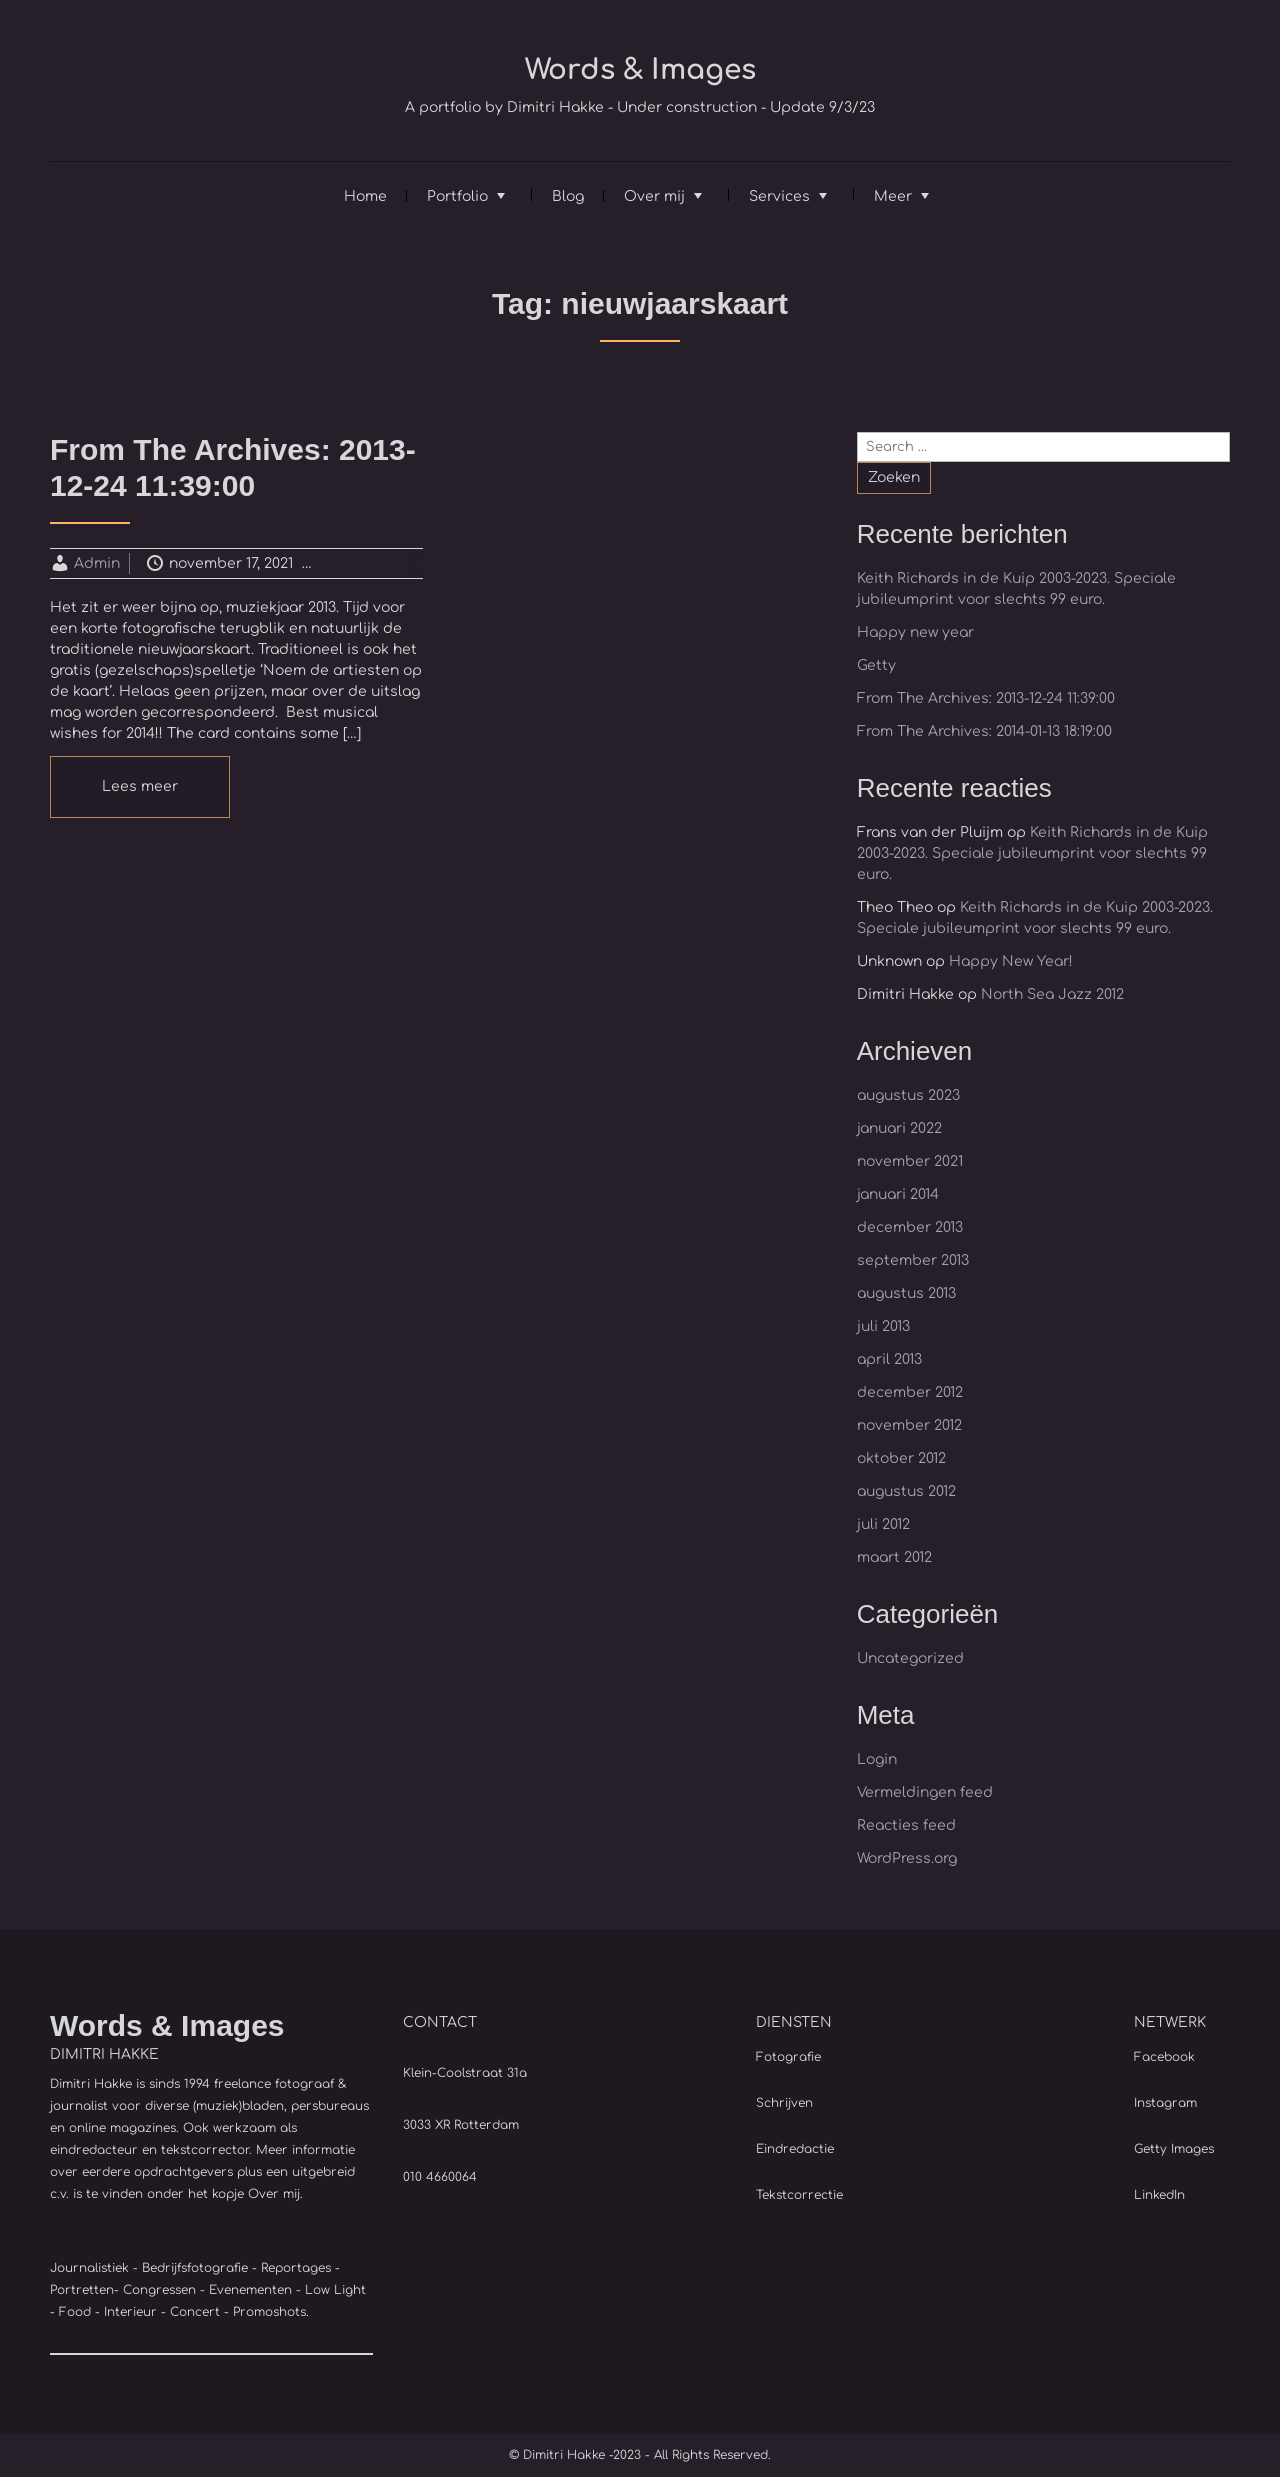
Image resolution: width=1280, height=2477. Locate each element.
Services (779, 196)
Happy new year (915, 632)
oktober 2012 (901, 1458)
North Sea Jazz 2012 (1052, 994)
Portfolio (457, 196)
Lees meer (140, 786)
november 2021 (910, 1161)
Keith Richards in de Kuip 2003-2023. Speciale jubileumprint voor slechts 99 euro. (1032, 853)
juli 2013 (883, 1326)
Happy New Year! (1011, 961)
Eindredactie (795, 2149)
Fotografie (788, 2057)
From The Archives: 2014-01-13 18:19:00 (984, 731)
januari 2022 (899, 1128)
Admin (97, 563)
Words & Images (640, 70)
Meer (893, 196)
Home (365, 196)
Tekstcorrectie (799, 2195)
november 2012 (909, 1425)
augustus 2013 (906, 1293)
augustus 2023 (908, 1095)
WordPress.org (907, 1858)
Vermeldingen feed (925, 1792)
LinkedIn (1159, 2195)
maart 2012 (894, 1557)
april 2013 (889, 1359)
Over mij (654, 196)
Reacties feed (906, 1825)
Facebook (1164, 2057)
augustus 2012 (906, 1491)
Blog (568, 196)
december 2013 (910, 1227)
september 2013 (913, 1260)
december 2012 (910, 1392)
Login (877, 1759)
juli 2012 (883, 1524)
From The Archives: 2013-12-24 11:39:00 (986, 698)
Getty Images (1174, 2149)
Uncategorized (395, 563)
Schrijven (784, 2103)
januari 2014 (898, 1194)
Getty (876, 665)
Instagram (1165, 2103)
